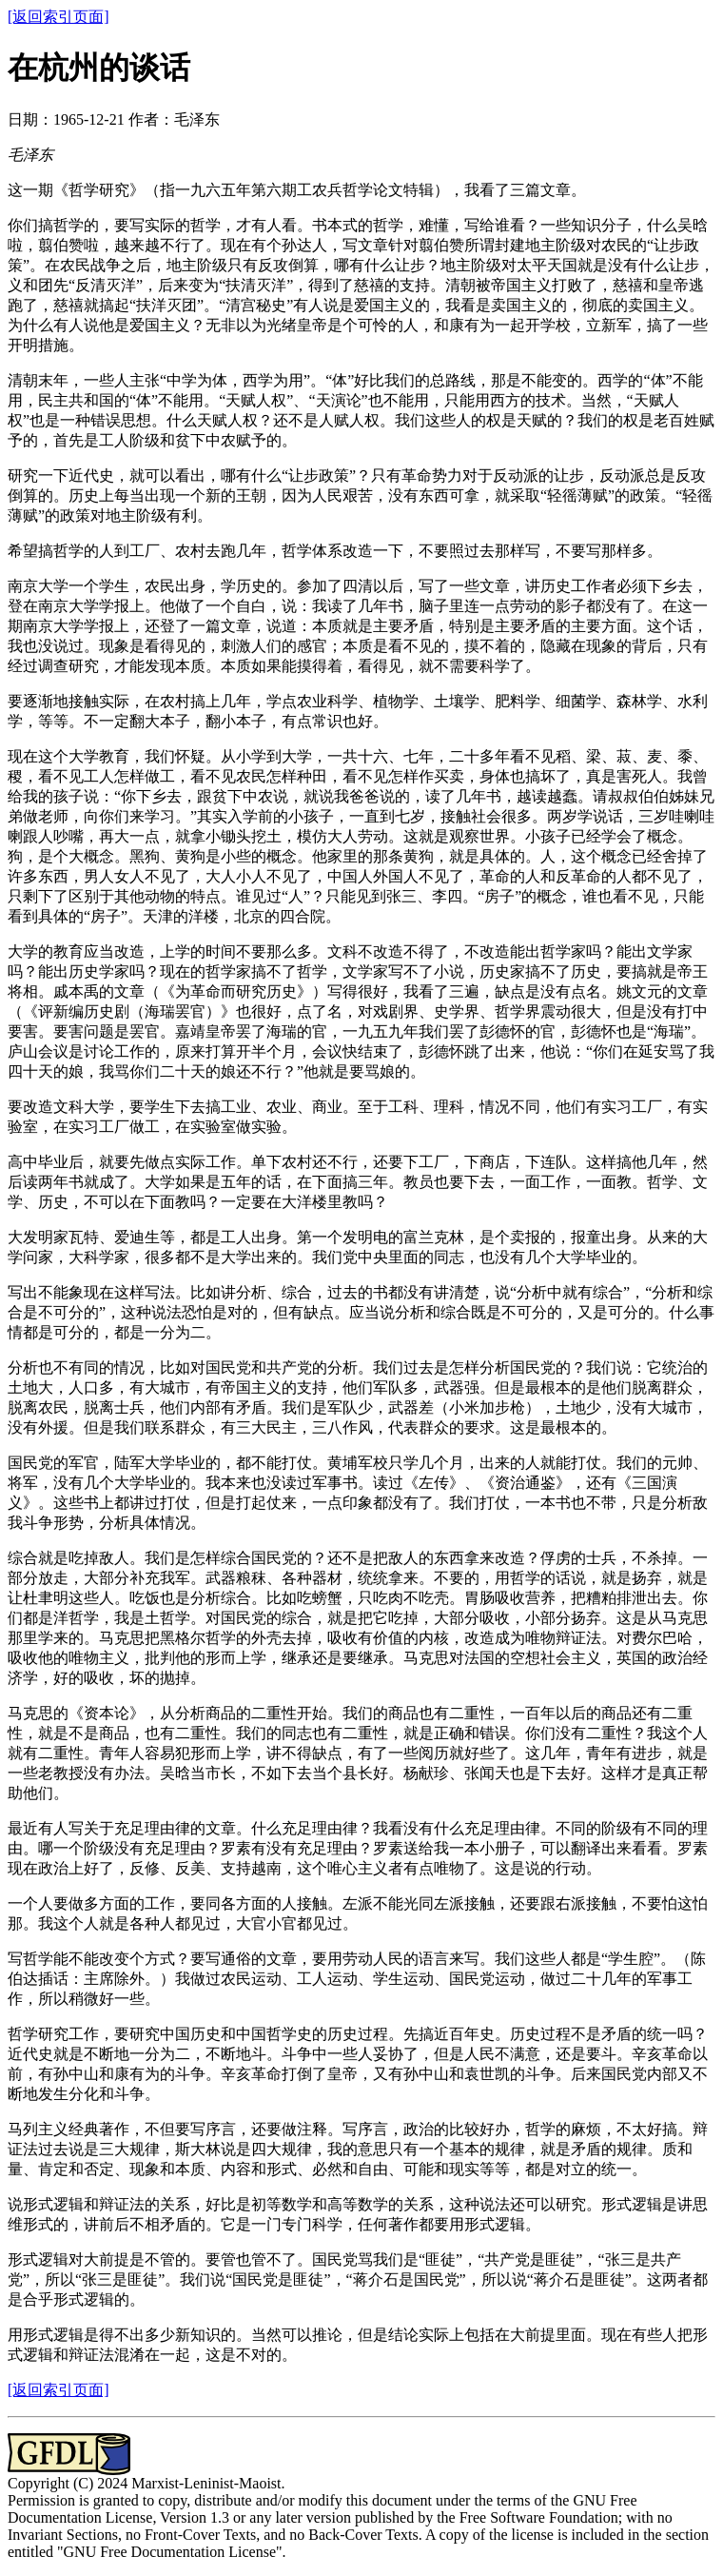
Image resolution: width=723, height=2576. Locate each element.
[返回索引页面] (58, 17)
